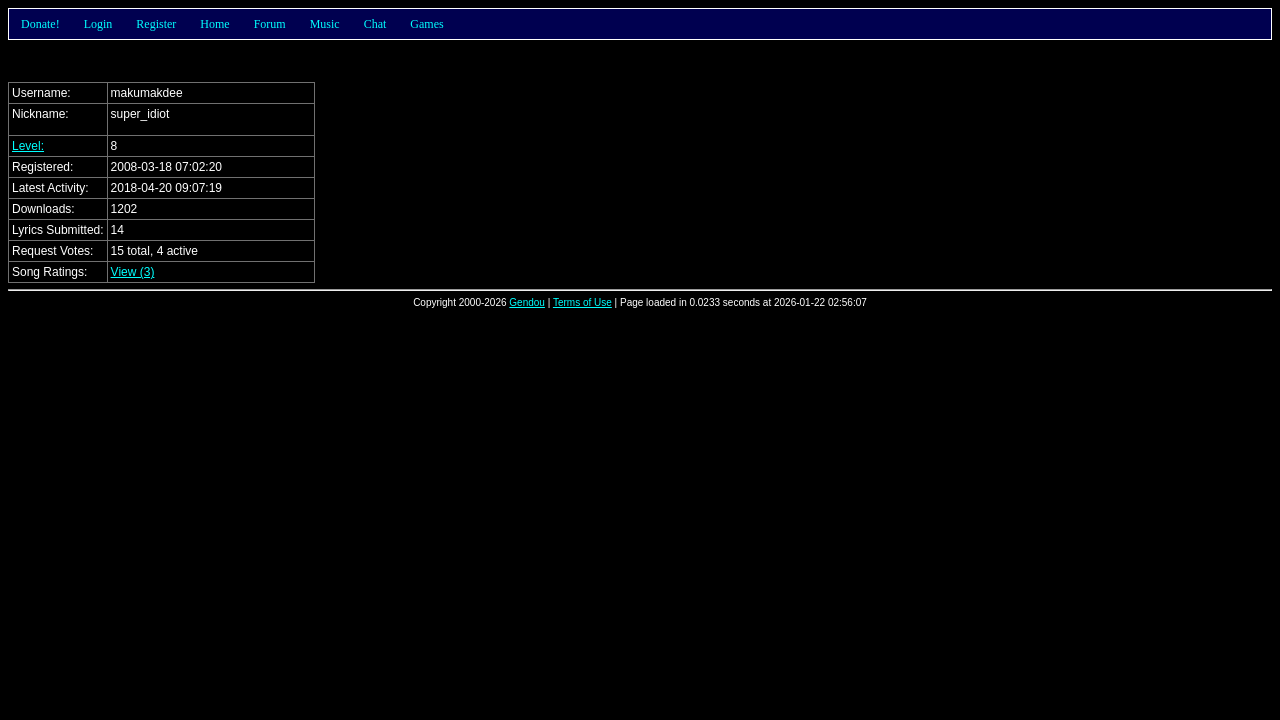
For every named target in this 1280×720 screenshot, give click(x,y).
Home (214, 24)
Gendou (527, 302)
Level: (28, 146)
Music (325, 24)
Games (426, 24)
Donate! (40, 24)
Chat (375, 24)
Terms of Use (582, 302)
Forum (270, 24)
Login (98, 24)
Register (156, 24)
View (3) (133, 272)
